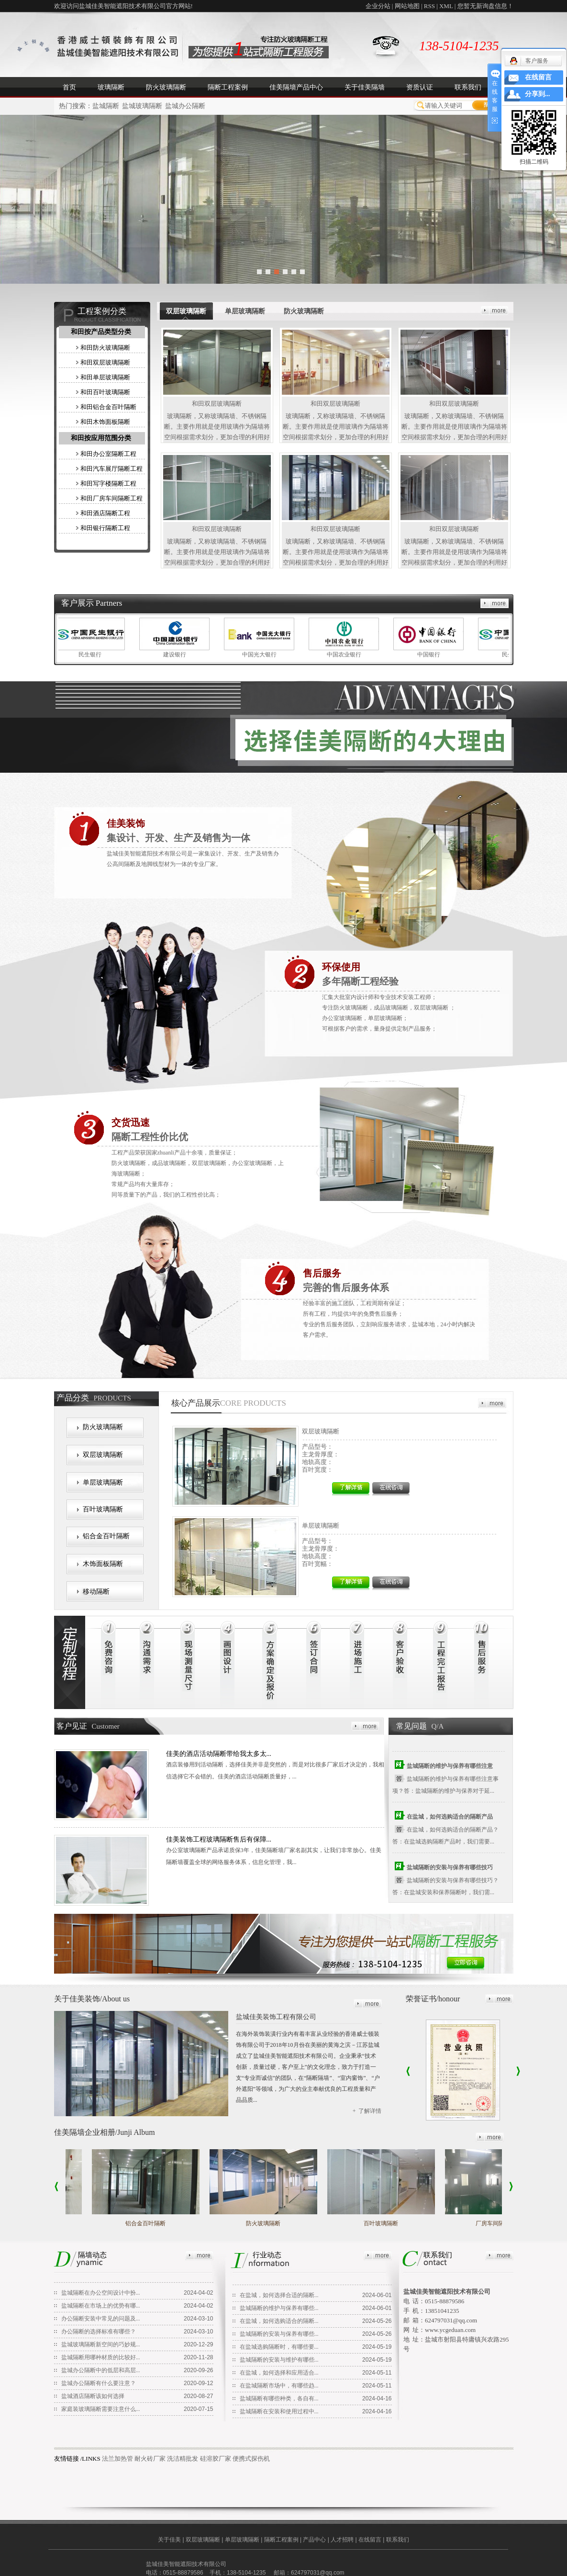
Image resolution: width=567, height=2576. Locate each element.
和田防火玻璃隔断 (105, 347)
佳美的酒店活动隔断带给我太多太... (219, 1753)
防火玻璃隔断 (166, 87)
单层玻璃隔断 (103, 1482)
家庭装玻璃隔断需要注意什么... (100, 2409)
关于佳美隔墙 (365, 87)
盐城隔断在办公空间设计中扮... (100, 2292)
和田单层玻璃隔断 (105, 377)
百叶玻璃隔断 (103, 1509)
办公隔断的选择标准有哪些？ (98, 2331)
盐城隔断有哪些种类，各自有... (279, 2398)
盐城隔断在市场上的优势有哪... (100, 2305)
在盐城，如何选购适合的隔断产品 (450, 1818)
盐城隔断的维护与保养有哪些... (279, 2308)
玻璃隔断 (111, 87)
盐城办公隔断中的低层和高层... (100, 2370)
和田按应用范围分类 (101, 438)
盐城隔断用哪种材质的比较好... (100, 2357)
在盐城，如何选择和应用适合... (279, 2372)
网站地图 (407, 6)
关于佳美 (169, 2539)
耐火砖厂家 (150, 2458)
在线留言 (369, 2539)
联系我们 (468, 87)
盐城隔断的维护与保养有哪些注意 (450, 1767)
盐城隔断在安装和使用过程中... (279, 2411)
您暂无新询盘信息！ (485, 6)
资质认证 (419, 87)
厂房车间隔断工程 (501, 2223)
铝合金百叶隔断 (106, 1536)
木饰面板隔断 (103, 1563)
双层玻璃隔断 (103, 1454)
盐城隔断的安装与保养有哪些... (279, 2334)
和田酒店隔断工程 (105, 513)
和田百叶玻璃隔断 (105, 392)
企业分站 (378, 6)
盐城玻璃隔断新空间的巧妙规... (100, 2344)
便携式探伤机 (251, 2458)
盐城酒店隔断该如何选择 (92, 2396)
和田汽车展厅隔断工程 (111, 468)
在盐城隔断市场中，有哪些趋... (279, 2385)
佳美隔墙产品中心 (296, 87)
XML (446, 6)
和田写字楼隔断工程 (108, 483)
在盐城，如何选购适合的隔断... (279, 2321)
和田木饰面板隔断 (105, 421)
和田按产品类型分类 (101, 331)
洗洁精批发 (182, 2458)
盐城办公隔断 (185, 106)
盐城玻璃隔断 (142, 106)
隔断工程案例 (228, 87)
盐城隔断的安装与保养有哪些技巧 (450, 1868)
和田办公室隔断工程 (108, 453)
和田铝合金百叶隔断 (108, 407)
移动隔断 (96, 1591)
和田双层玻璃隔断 (105, 362)
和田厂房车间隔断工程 (111, 498)
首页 (69, 87)
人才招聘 (342, 2539)
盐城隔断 (105, 106)
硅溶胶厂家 (215, 2458)
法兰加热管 (117, 2458)
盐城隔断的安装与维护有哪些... (279, 2359)
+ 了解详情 (367, 2111)
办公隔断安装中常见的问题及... (100, 2318)
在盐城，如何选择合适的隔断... (279, 2295)
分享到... (537, 94)
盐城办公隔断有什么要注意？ (98, 2383)
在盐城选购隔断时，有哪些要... (279, 2346)
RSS (429, 6)
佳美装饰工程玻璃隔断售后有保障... (219, 1839)
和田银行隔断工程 (105, 528)
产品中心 (314, 2539)
